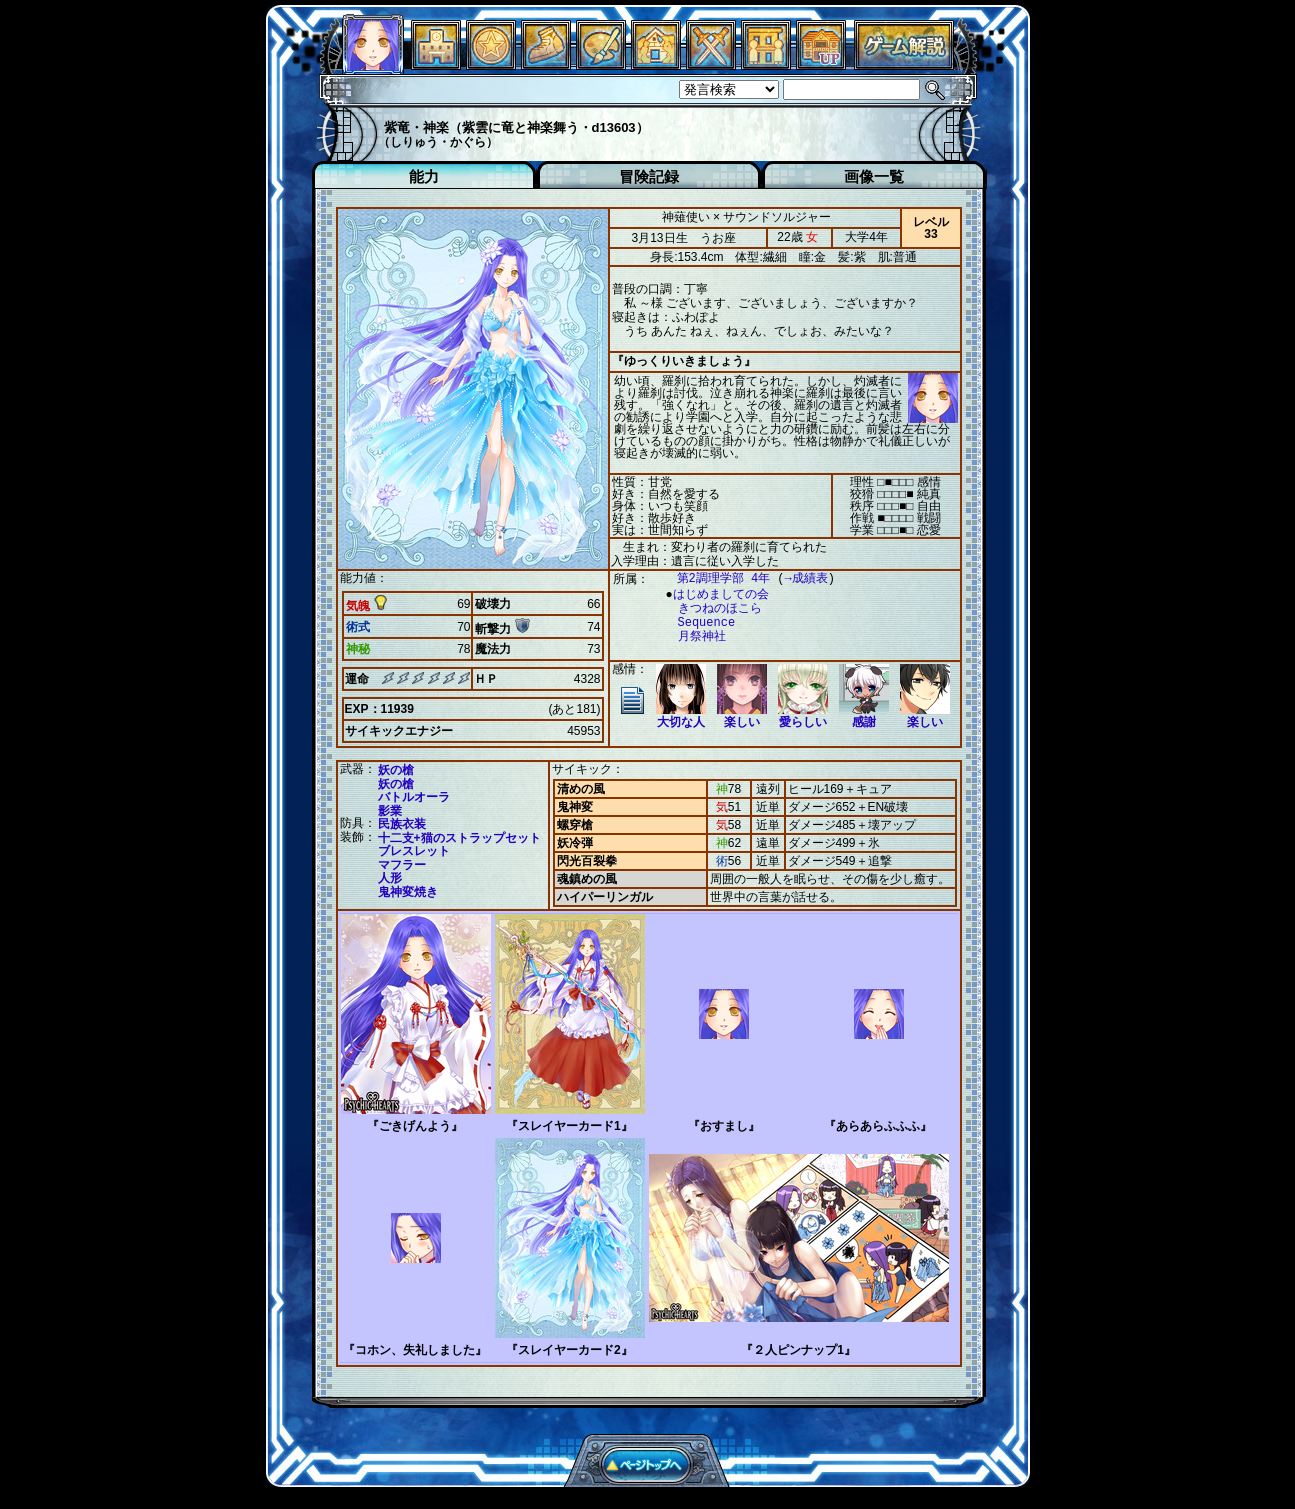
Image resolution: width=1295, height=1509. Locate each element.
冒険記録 (649, 176)
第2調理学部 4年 (714, 578)
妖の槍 (396, 770)
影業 (390, 811)
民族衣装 (402, 824)
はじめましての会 (716, 594)
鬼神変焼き (408, 892)
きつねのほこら (710, 608)
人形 (390, 878)
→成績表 (796, 578)
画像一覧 (874, 176)
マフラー (402, 865)
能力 (424, 176)
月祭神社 (692, 636)
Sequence (697, 622)
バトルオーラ (414, 797)
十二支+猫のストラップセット (459, 838)
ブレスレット (414, 851)
